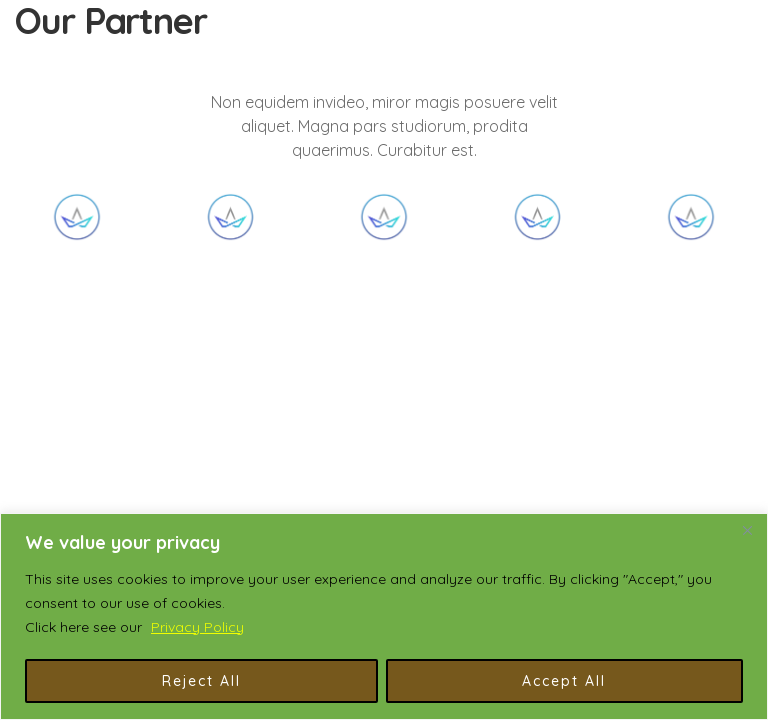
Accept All (564, 681)
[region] (384, 616)
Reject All (201, 681)
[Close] (747, 530)
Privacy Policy (197, 627)
